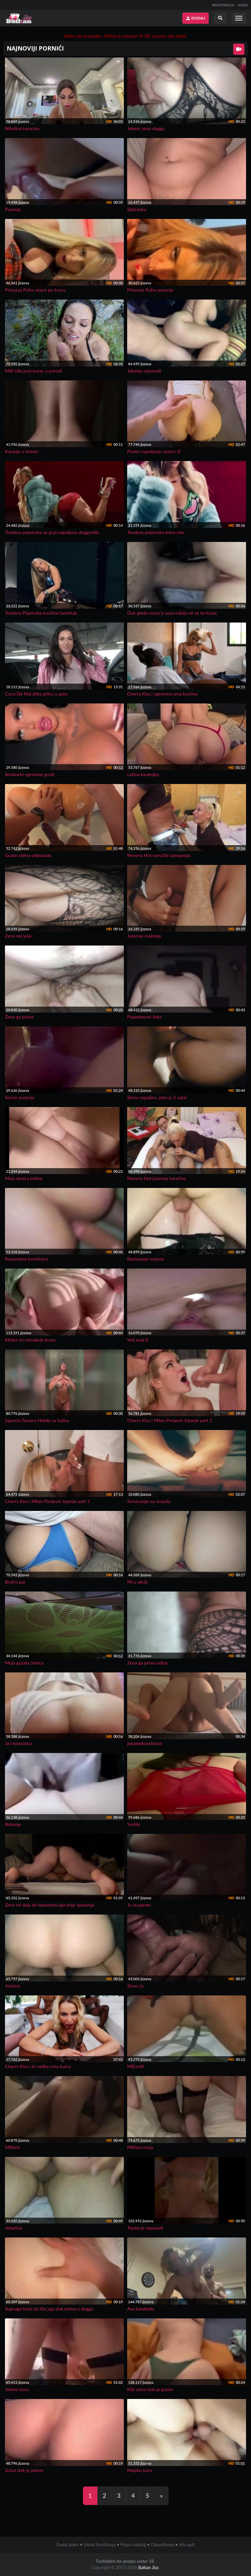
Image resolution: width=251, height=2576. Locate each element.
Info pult (187, 2544)
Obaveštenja (162, 2544)
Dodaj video (67, 2544)
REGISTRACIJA (223, 5)
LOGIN (242, 5)
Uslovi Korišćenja (100, 2544)
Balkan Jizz (148, 2567)
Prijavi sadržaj (133, 2544)
